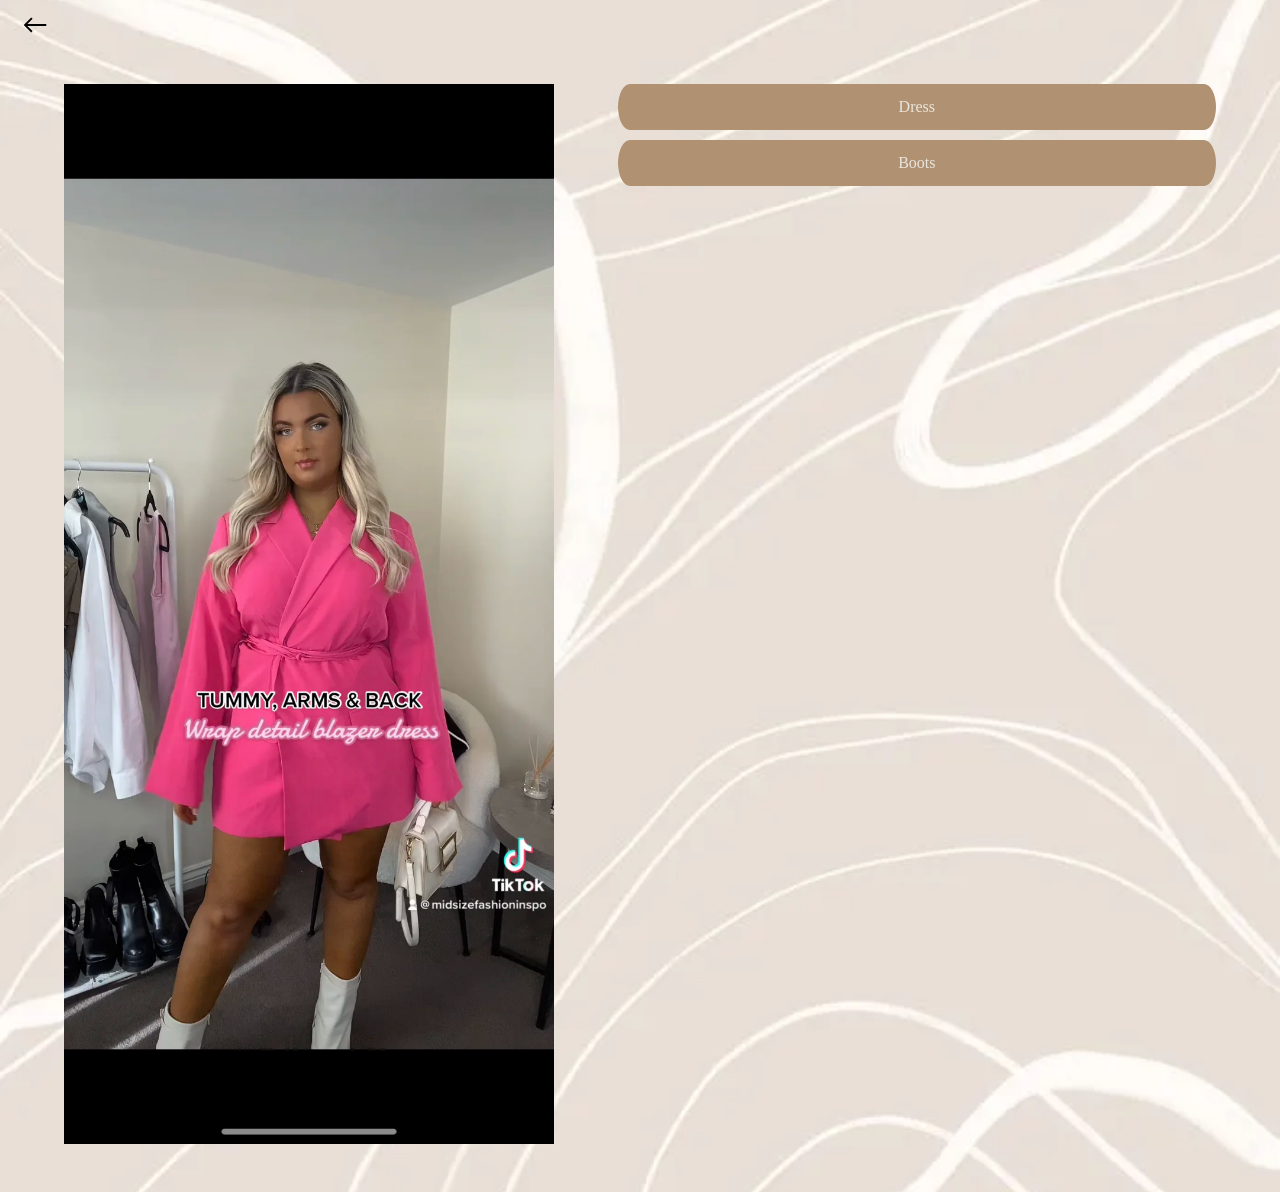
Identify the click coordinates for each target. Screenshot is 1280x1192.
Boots (916, 162)
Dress (917, 106)
